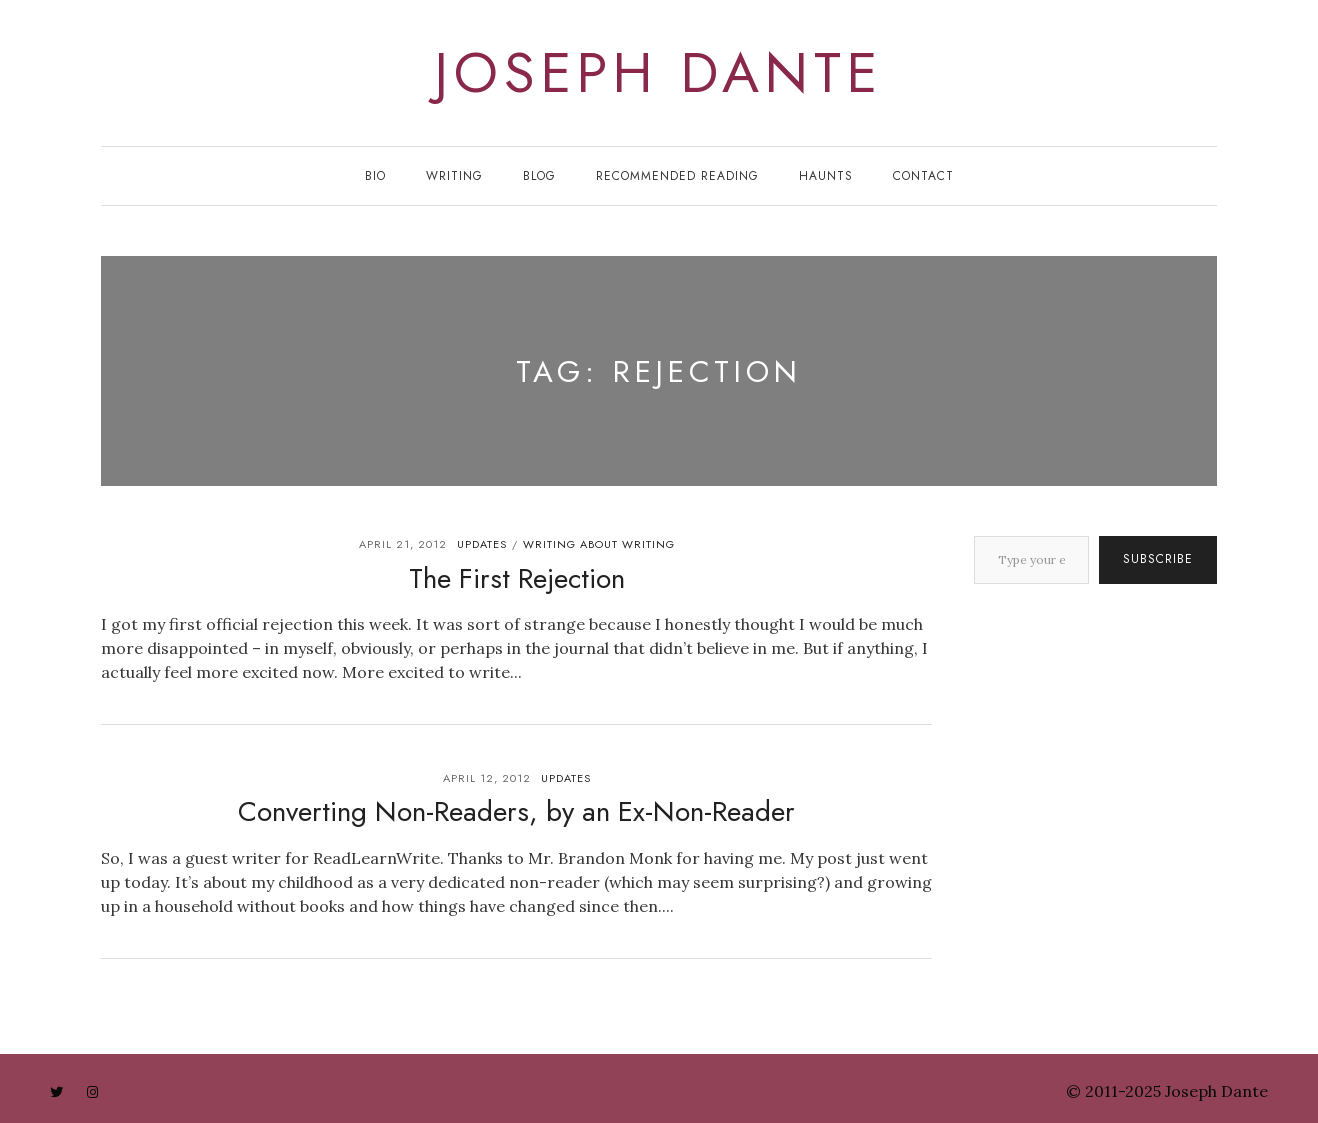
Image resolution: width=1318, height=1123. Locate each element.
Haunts (826, 176)
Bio (375, 176)
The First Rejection (517, 578)
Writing (454, 176)
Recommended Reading (677, 176)
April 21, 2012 (403, 544)
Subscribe (1158, 559)
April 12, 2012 (487, 778)
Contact (923, 176)
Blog (539, 176)
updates (482, 544)
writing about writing (599, 544)
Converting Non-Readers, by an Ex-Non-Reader (516, 811)
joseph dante (659, 73)
